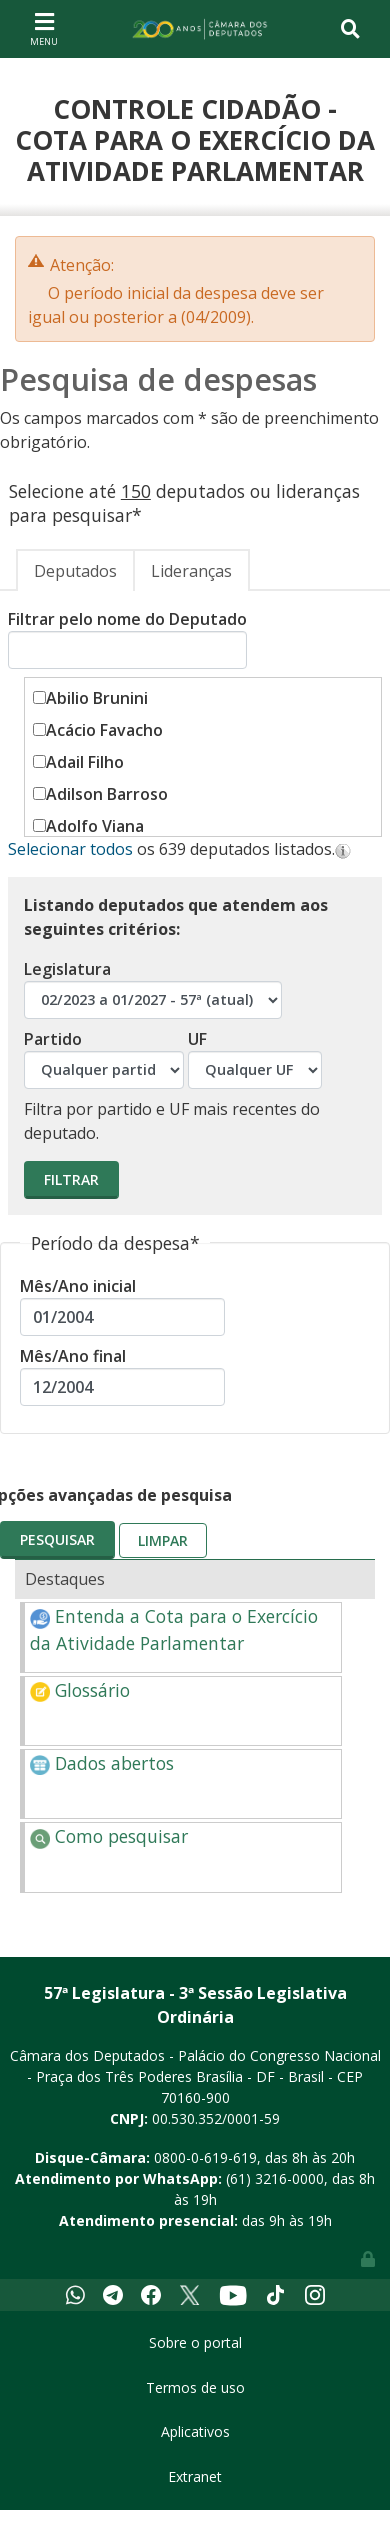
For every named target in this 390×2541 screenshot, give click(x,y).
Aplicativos (195, 2431)
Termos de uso (195, 2387)
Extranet (195, 2476)
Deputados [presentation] (75, 571)
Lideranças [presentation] (191, 571)
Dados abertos (102, 1763)
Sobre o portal (195, 2342)
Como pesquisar (109, 1836)
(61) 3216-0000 (275, 2178)
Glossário (80, 1690)
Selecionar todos (70, 849)
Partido (104, 1058)
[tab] (75, 570)
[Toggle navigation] (44, 28)
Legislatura (153, 988)
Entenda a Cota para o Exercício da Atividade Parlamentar (174, 1629)
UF (255, 1058)
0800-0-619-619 (205, 2157)
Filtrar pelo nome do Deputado (127, 638)
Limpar (163, 1540)
